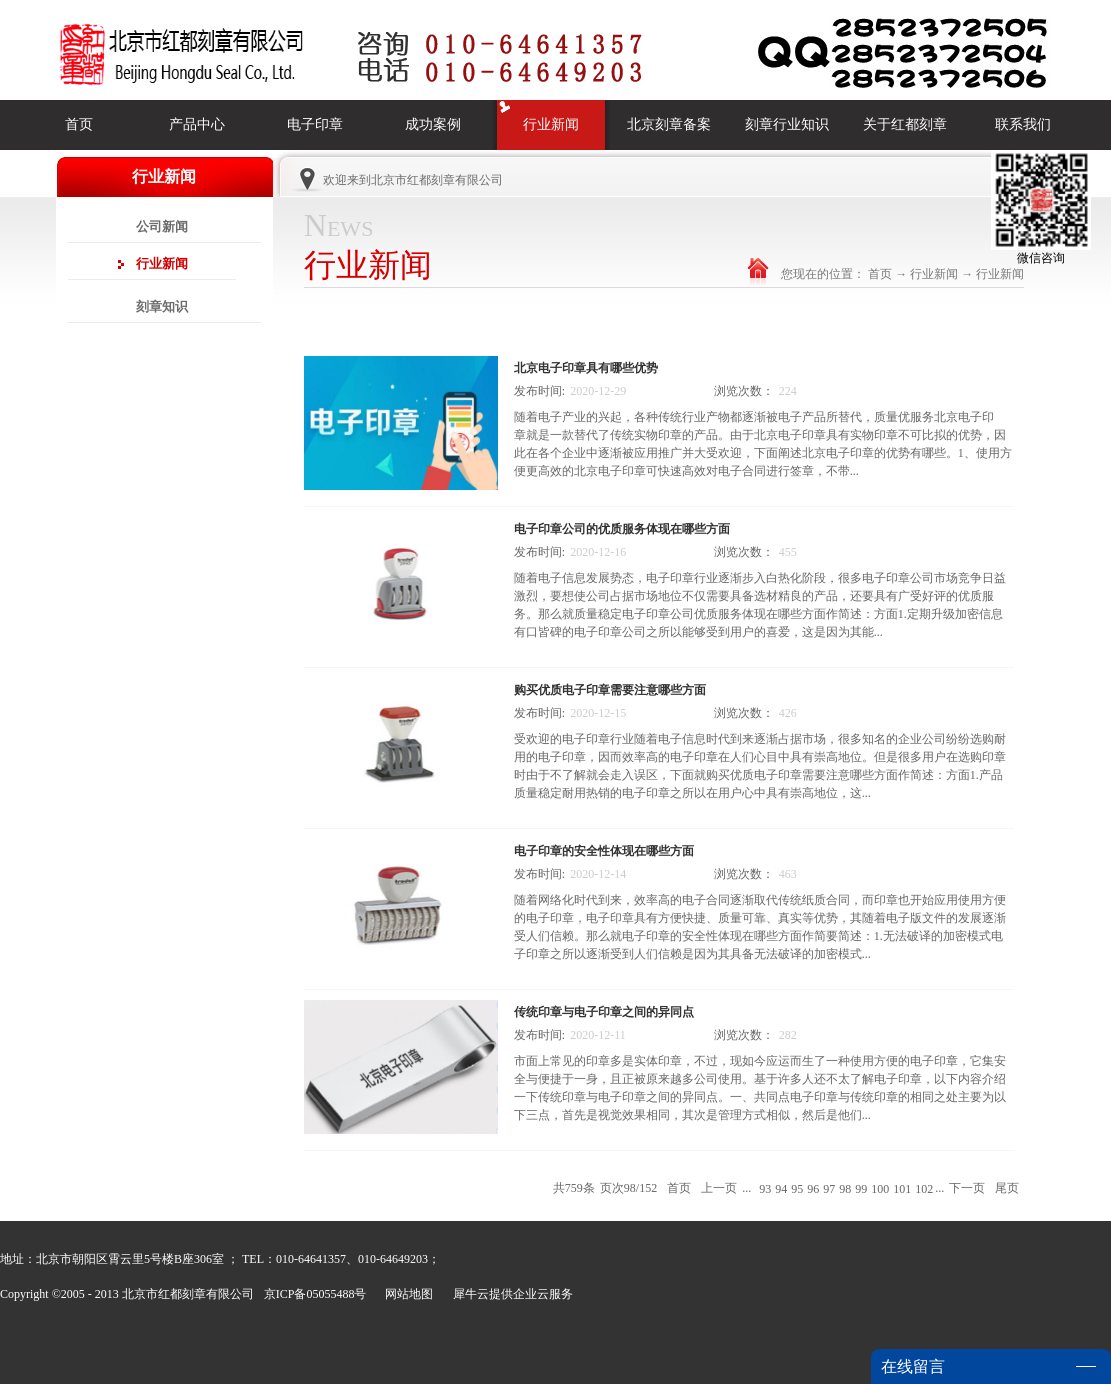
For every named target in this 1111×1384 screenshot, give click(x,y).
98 (845, 1189)
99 (861, 1189)
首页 (79, 124)
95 (797, 1189)
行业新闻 (934, 274)
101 (902, 1189)
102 (924, 1189)
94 (781, 1189)
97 (829, 1189)
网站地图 (406, 1294)
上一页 (719, 1188)
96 (813, 1189)
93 (765, 1189)
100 (880, 1189)
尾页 (1007, 1188)
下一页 (967, 1188)
